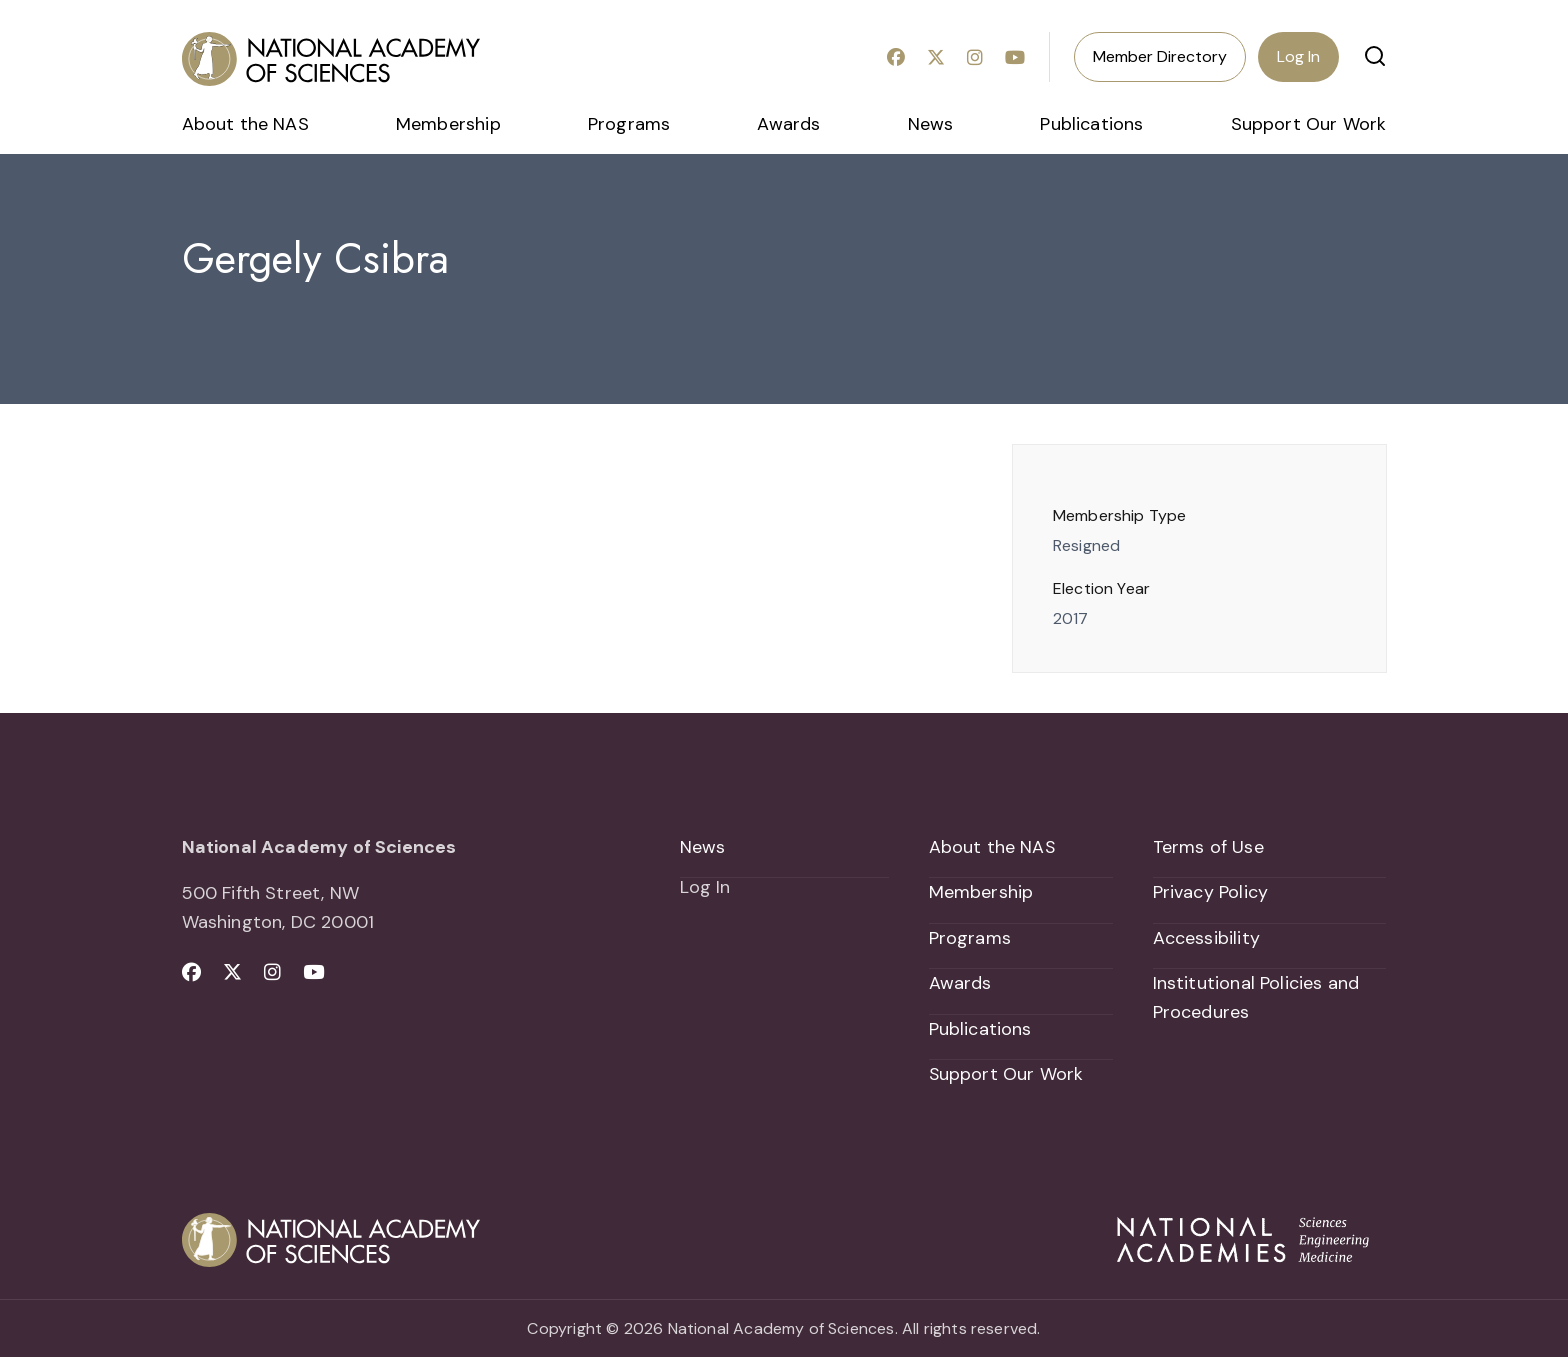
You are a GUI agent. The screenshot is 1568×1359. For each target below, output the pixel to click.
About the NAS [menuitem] (245, 124)
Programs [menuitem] (629, 124)
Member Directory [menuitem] (1160, 56)
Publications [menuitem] (1091, 124)
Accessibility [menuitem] (1206, 938)
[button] (1375, 56)
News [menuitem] (931, 124)
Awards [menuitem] (788, 124)
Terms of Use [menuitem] (1208, 847)
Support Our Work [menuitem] (1309, 124)
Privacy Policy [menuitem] (1211, 892)
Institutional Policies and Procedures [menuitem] (1256, 998)
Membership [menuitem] (448, 124)
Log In (1298, 56)
